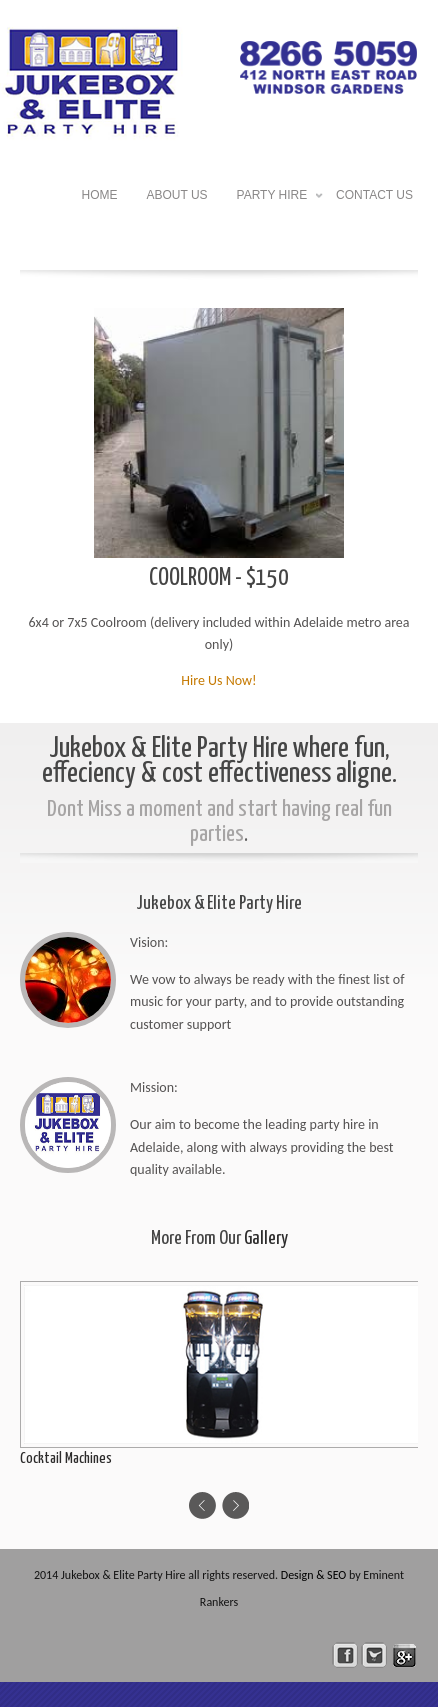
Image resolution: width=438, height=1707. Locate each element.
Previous (202, 1505)
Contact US (374, 195)
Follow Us (374, 1655)
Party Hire (272, 197)
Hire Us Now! (218, 680)
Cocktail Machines (66, 1458)
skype (404, 1655)
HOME (100, 195)
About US (177, 195)
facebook (345, 1655)
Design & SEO (314, 1575)
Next (235, 1505)
